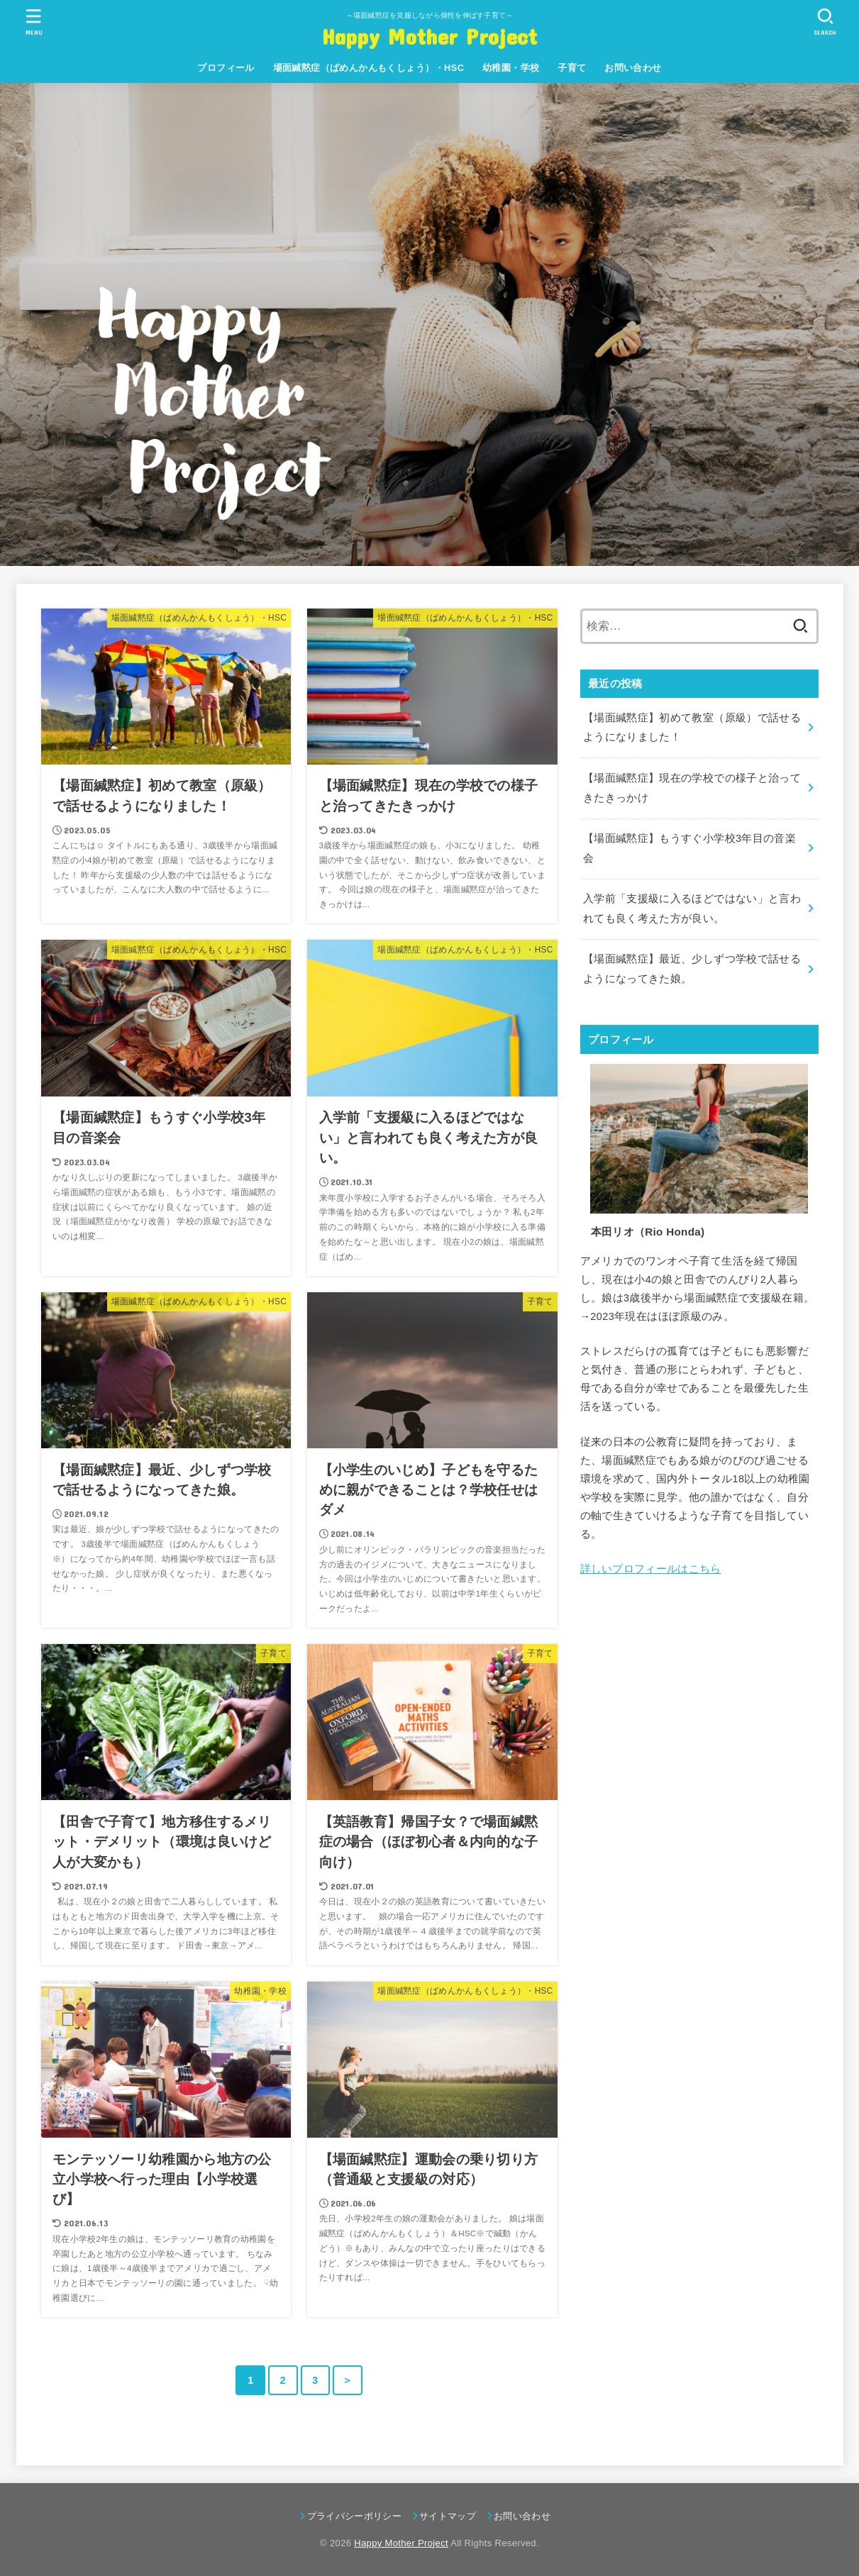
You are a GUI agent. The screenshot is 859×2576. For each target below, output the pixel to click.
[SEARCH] (826, 21)
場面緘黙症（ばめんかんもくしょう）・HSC (369, 67)
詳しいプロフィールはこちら (650, 1569)
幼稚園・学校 (510, 67)
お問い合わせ (632, 67)
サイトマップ (447, 2516)
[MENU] (33, 21)
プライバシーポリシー (354, 2516)
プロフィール (225, 67)
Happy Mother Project (430, 36)
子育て (572, 67)
